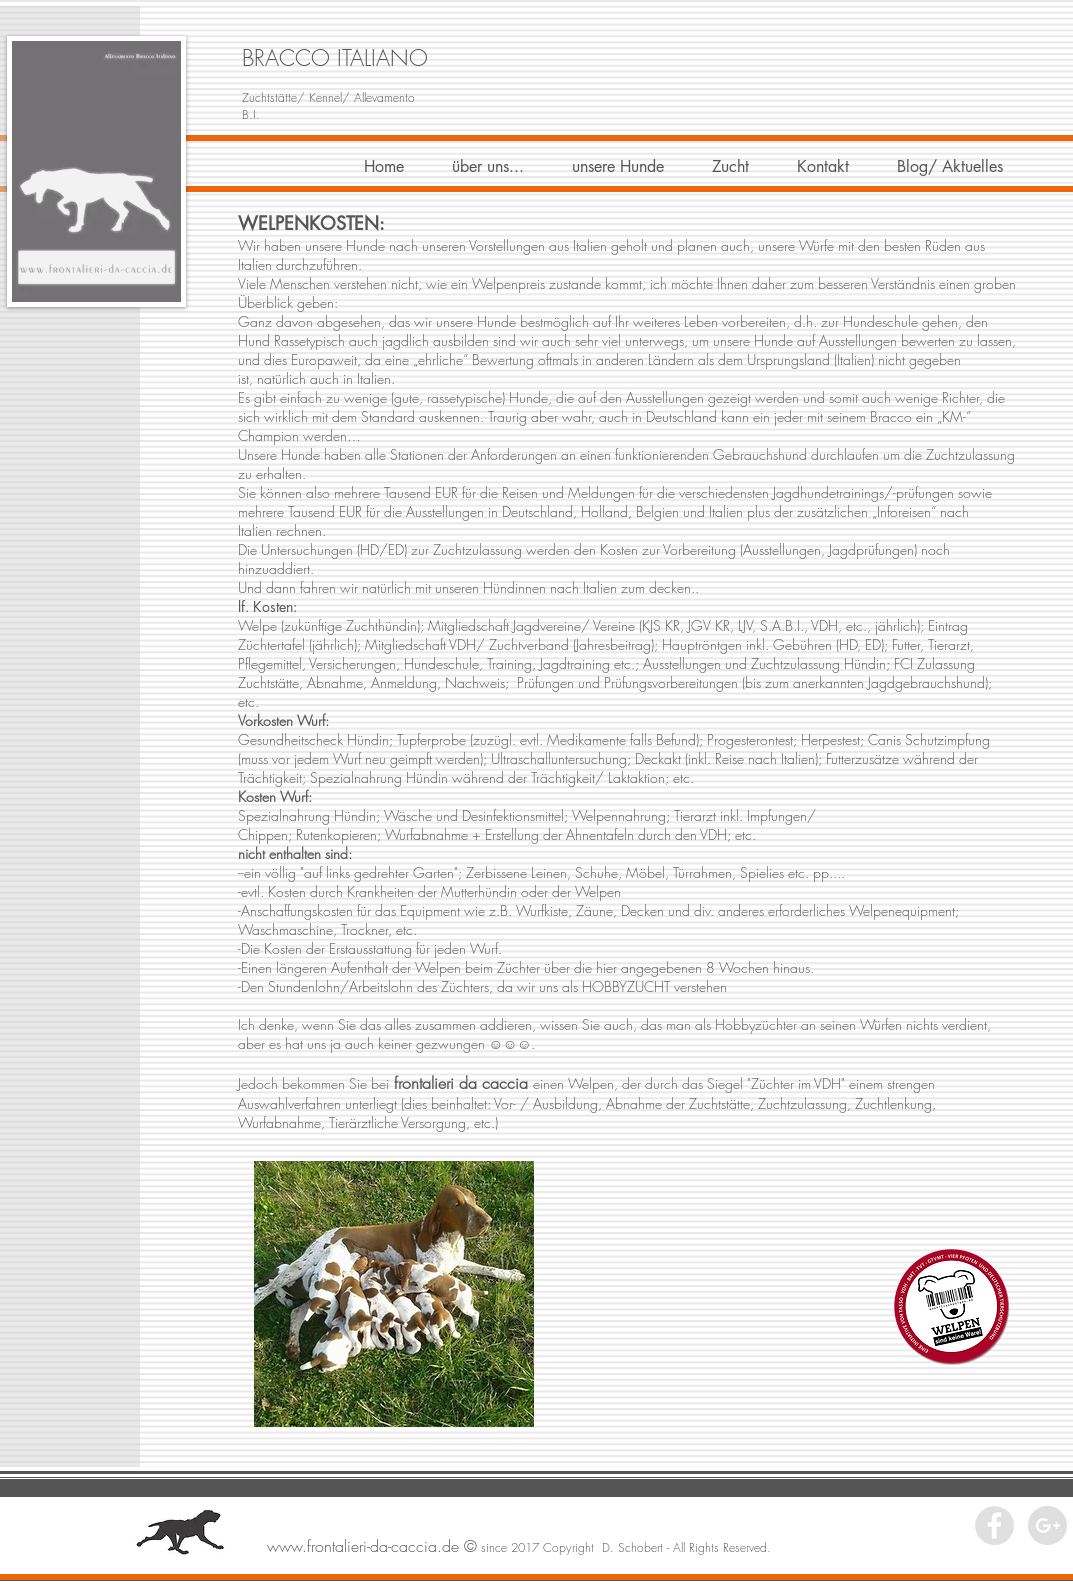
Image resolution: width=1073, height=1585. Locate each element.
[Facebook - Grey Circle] (994, 1525)
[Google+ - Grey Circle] (1047, 1525)
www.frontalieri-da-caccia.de (363, 1546)
